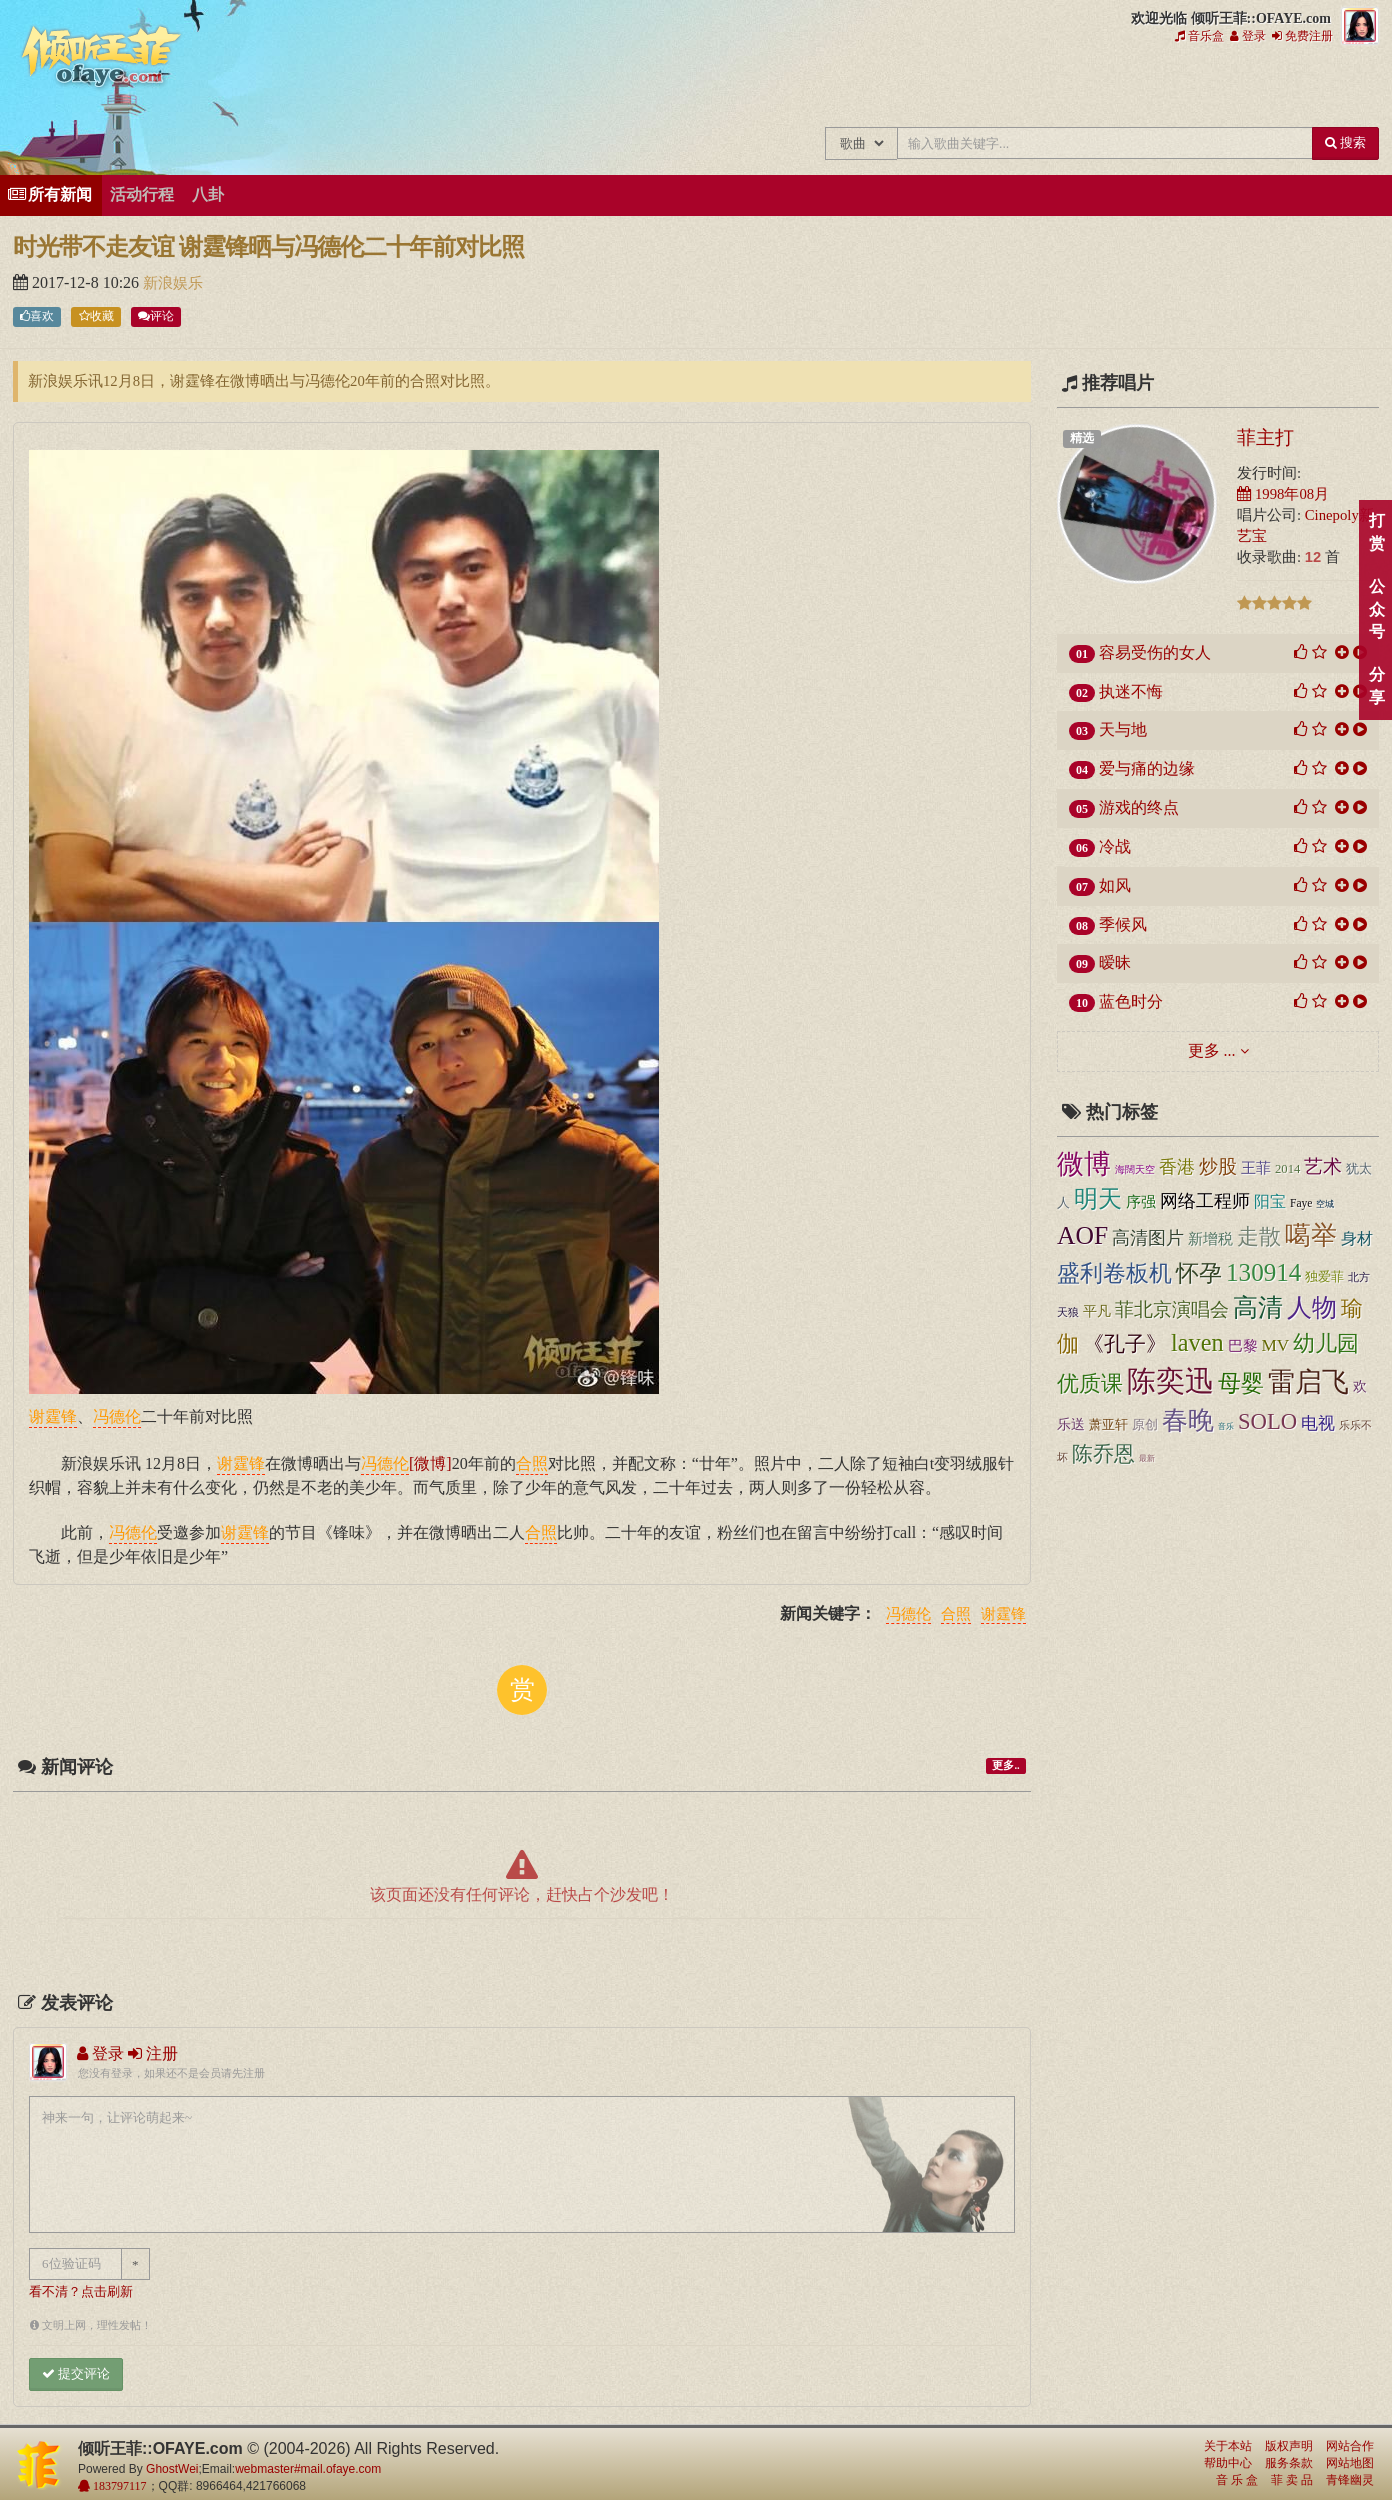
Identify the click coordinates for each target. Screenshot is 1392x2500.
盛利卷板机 (1114, 1273)
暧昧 (1115, 962)
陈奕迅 (1170, 1381)
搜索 (1345, 142)
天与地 (1123, 729)
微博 (1084, 1164)
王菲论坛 (1082, 88)
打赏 (1376, 532)
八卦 (208, 194)
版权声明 (1289, 2446)
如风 (1115, 885)
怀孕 (1199, 1273)
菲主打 (1265, 437)
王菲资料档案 (1283, 88)
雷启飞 (1308, 1382)
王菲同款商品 (1350, 88)
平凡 (1097, 1311)
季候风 (1123, 924)
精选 (1082, 438)
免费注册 (1302, 36)
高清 (1258, 1307)
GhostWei (172, 2469)
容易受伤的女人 (1155, 652)
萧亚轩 (1108, 1424)
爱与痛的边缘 (1147, 768)
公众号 (1376, 609)
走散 (1259, 1236)
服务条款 (1289, 2463)
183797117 (118, 2486)
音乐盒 (1199, 36)
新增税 (1210, 1239)
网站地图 (1350, 2463)
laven (1197, 1342)
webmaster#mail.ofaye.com (308, 2469)
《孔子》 (1125, 1344)
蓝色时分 (1131, 1001)
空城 (1325, 1204)
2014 (1287, 1169)
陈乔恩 (1103, 1454)
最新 (1147, 1458)
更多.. (1005, 1765)
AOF (1082, 1235)
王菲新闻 (881, 88)
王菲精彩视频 (1015, 88)
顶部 (1362, 1530)
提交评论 (76, 2373)
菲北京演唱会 (1172, 1309)
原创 (1145, 1424)
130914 (1263, 1272)
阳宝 (1270, 1201)
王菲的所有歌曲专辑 (814, 88)
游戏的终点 (1139, 807)
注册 (153, 2053)
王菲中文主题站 (747, 88)
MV (1276, 1345)
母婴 (1241, 1383)
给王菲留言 (1149, 88)
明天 (1098, 1199)
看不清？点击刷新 (81, 2292)
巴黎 (1243, 1346)
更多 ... (1212, 1050)
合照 (956, 1615)
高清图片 (1148, 1238)
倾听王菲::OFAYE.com (102, 60)
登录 (1248, 36)
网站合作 (1350, 2446)
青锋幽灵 (1350, 2480)
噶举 (1311, 1235)
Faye (1301, 1203)
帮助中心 (1228, 2463)
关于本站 (1228, 2446)
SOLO (1267, 1421)
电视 (1318, 1423)
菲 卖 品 (1292, 2480)
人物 (1312, 1307)
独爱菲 (1324, 1277)
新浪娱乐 (173, 283)
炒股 (1218, 1166)
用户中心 (1216, 88)
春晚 (1188, 1420)
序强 (1141, 1202)
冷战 (1115, 846)
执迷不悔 (1131, 691)
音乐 (1226, 1426)
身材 (1357, 1238)
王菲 (1256, 1167)
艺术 (1323, 1166)
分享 (1376, 686)
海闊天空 (1135, 1169)
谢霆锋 (1003, 1615)
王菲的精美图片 (948, 88)
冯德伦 (908, 1615)
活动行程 (142, 194)
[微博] (430, 1463)
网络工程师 (1205, 1201)
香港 (1177, 1167)
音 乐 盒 (1237, 2480)
